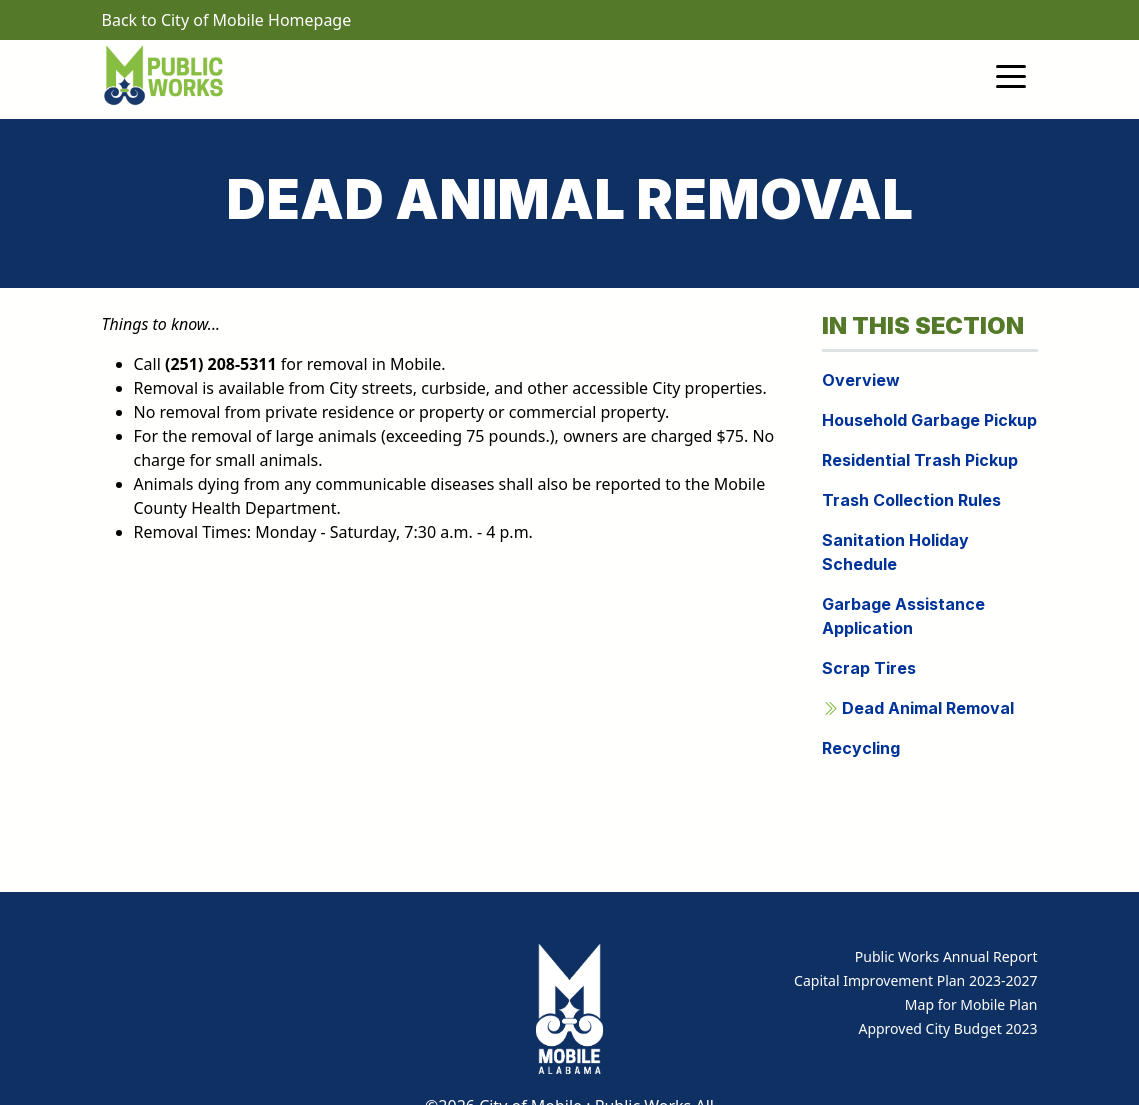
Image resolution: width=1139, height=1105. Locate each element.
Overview (861, 380)
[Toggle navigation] (1011, 75)
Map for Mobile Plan (971, 1004)
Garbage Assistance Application (903, 616)
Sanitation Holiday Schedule (895, 552)
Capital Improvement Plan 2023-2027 (915, 980)
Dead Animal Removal (918, 708)
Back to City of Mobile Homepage (227, 20)
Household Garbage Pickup (929, 420)
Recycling (861, 748)
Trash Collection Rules (911, 500)
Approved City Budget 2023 (947, 1028)
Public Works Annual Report (946, 956)
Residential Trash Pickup (920, 460)
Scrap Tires (869, 668)
